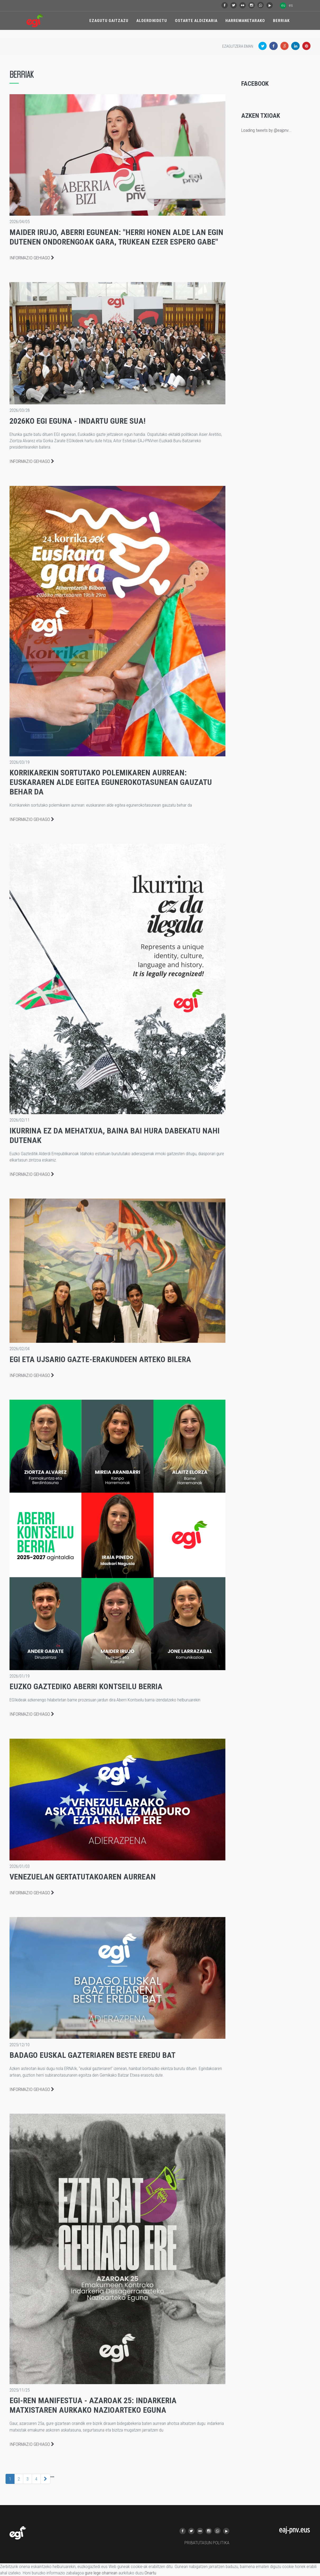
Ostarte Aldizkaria (196, 20)
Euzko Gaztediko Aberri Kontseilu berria (86, 1686)
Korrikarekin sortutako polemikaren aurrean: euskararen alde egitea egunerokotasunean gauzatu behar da (111, 782)
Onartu (150, 2572)
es (291, 5)
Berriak (281, 20)
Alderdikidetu (151, 20)
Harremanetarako (245, 20)
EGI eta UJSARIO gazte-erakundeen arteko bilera (100, 1359)
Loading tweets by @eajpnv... (266, 130)
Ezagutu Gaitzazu (108, 20)
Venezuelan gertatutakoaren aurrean (83, 1876)
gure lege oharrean (101, 2572)
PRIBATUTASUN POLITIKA (206, 2542)
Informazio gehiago (32, 257)
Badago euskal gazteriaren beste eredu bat (92, 2055)
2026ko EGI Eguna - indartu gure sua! (78, 421)
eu (283, 5)
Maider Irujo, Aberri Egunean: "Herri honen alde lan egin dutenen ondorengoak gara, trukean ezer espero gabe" (116, 237)
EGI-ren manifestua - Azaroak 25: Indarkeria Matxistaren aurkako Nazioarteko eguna (93, 2405)
